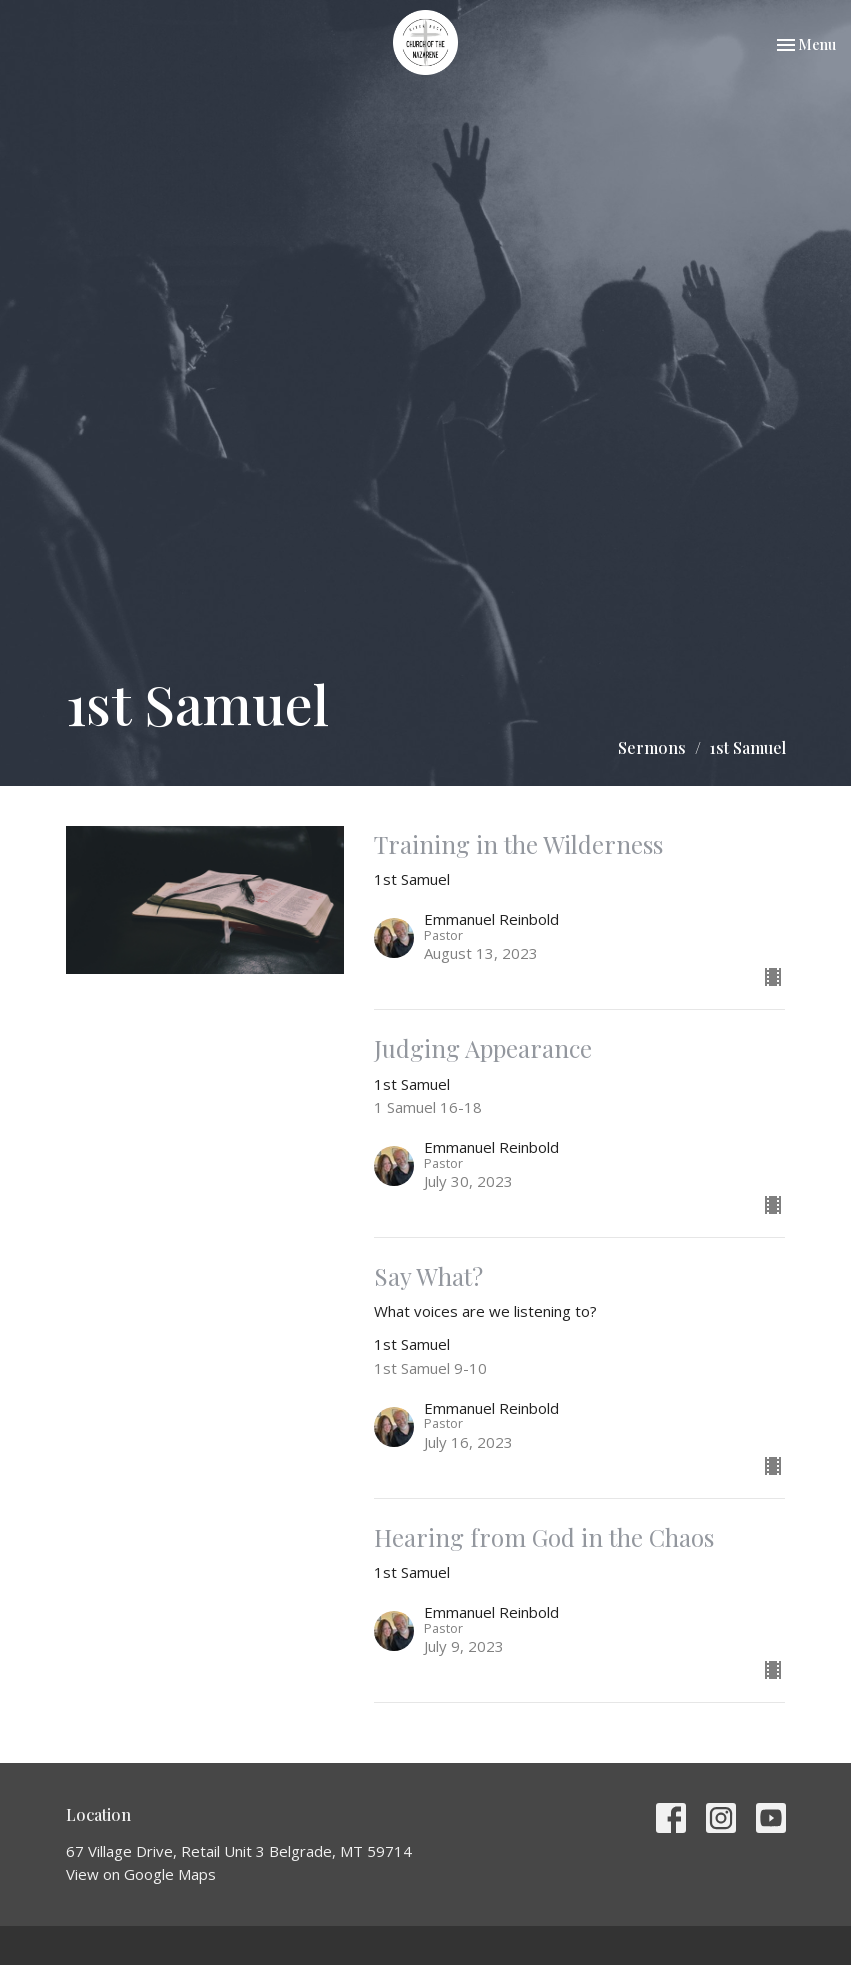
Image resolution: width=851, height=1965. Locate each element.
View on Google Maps (141, 1874)
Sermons (652, 747)
